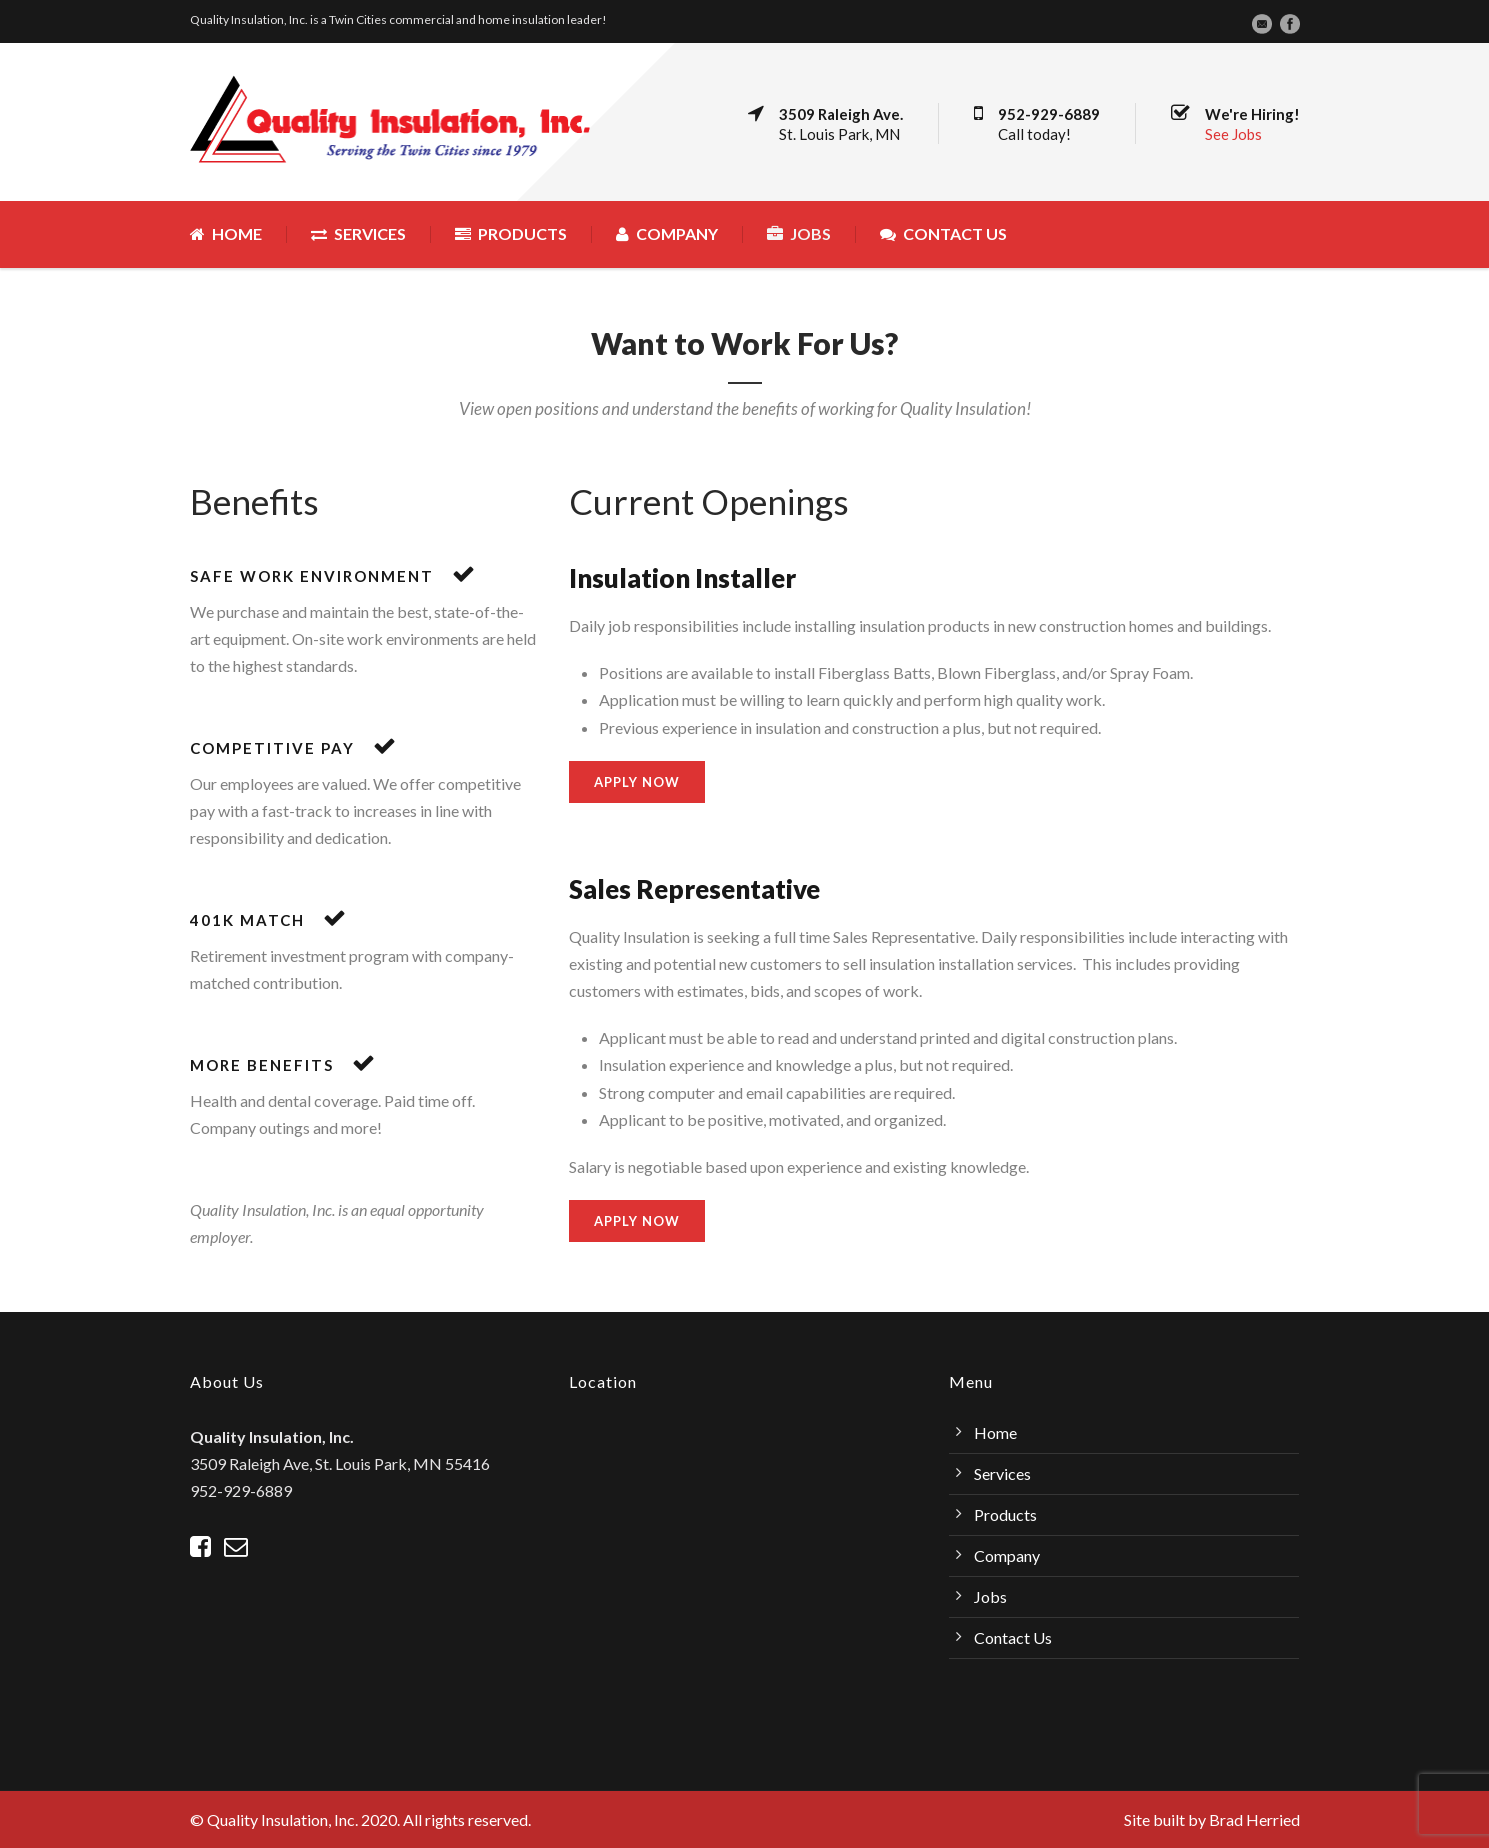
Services (358, 234)
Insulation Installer (682, 578)
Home (226, 234)
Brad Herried (1254, 1819)
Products (511, 234)
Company (667, 234)
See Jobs (1233, 134)
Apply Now (637, 782)
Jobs (799, 234)
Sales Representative (694, 889)
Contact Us (943, 234)
